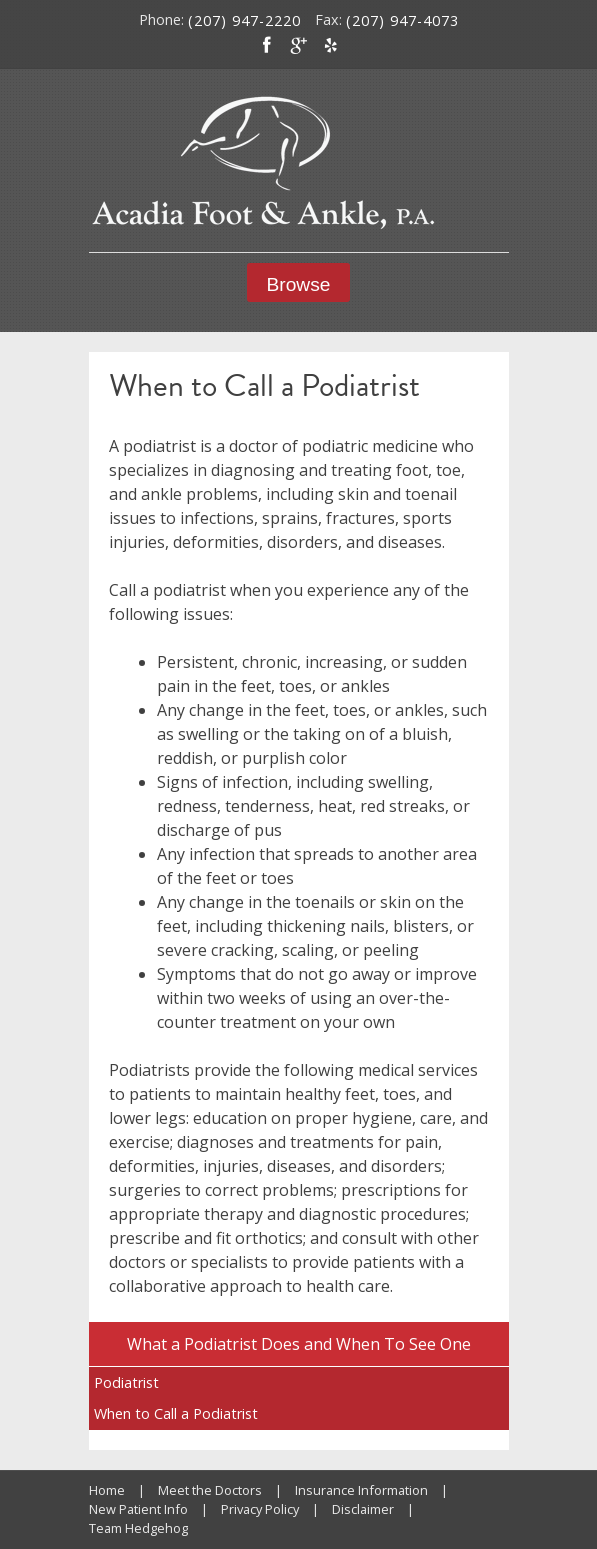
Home (107, 1490)
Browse (299, 284)
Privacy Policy (260, 1509)
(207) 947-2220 (244, 20)
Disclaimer (363, 1509)
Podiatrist (126, 1382)
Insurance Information (361, 1490)
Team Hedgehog (138, 1528)
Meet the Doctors (210, 1490)
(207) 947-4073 (402, 20)
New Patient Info (138, 1509)
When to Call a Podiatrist (176, 1413)
